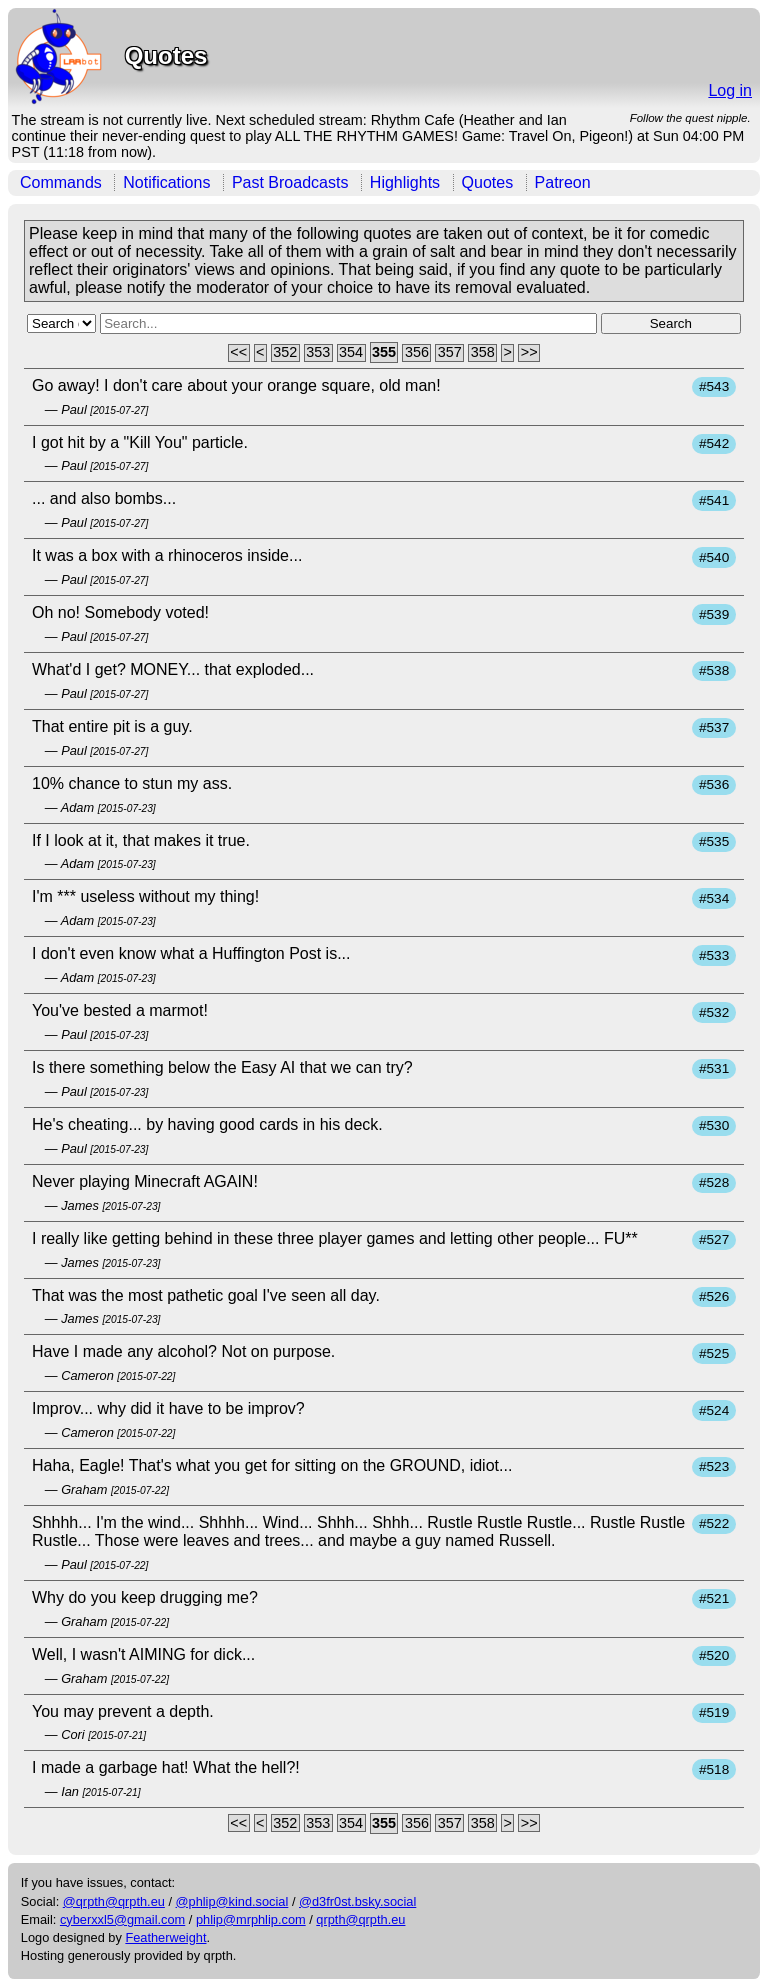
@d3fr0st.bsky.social (357, 1901)
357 (450, 353)
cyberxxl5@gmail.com (122, 1919)
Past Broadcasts (290, 182)
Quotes (488, 182)
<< (238, 353)
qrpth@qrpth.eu (360, 1919)
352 (285, 353)
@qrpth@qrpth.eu (114, 1901)
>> (529, 353)
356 (417, 353)
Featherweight (165, 1937)
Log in (730, 90)
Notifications (166, 182)
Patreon (563, 182)
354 (351, 353)
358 (483, 353)
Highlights (405, 182)
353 (318, 353)
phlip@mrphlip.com (251, 1919)
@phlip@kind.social (232, 1901)
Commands (61, 182)
